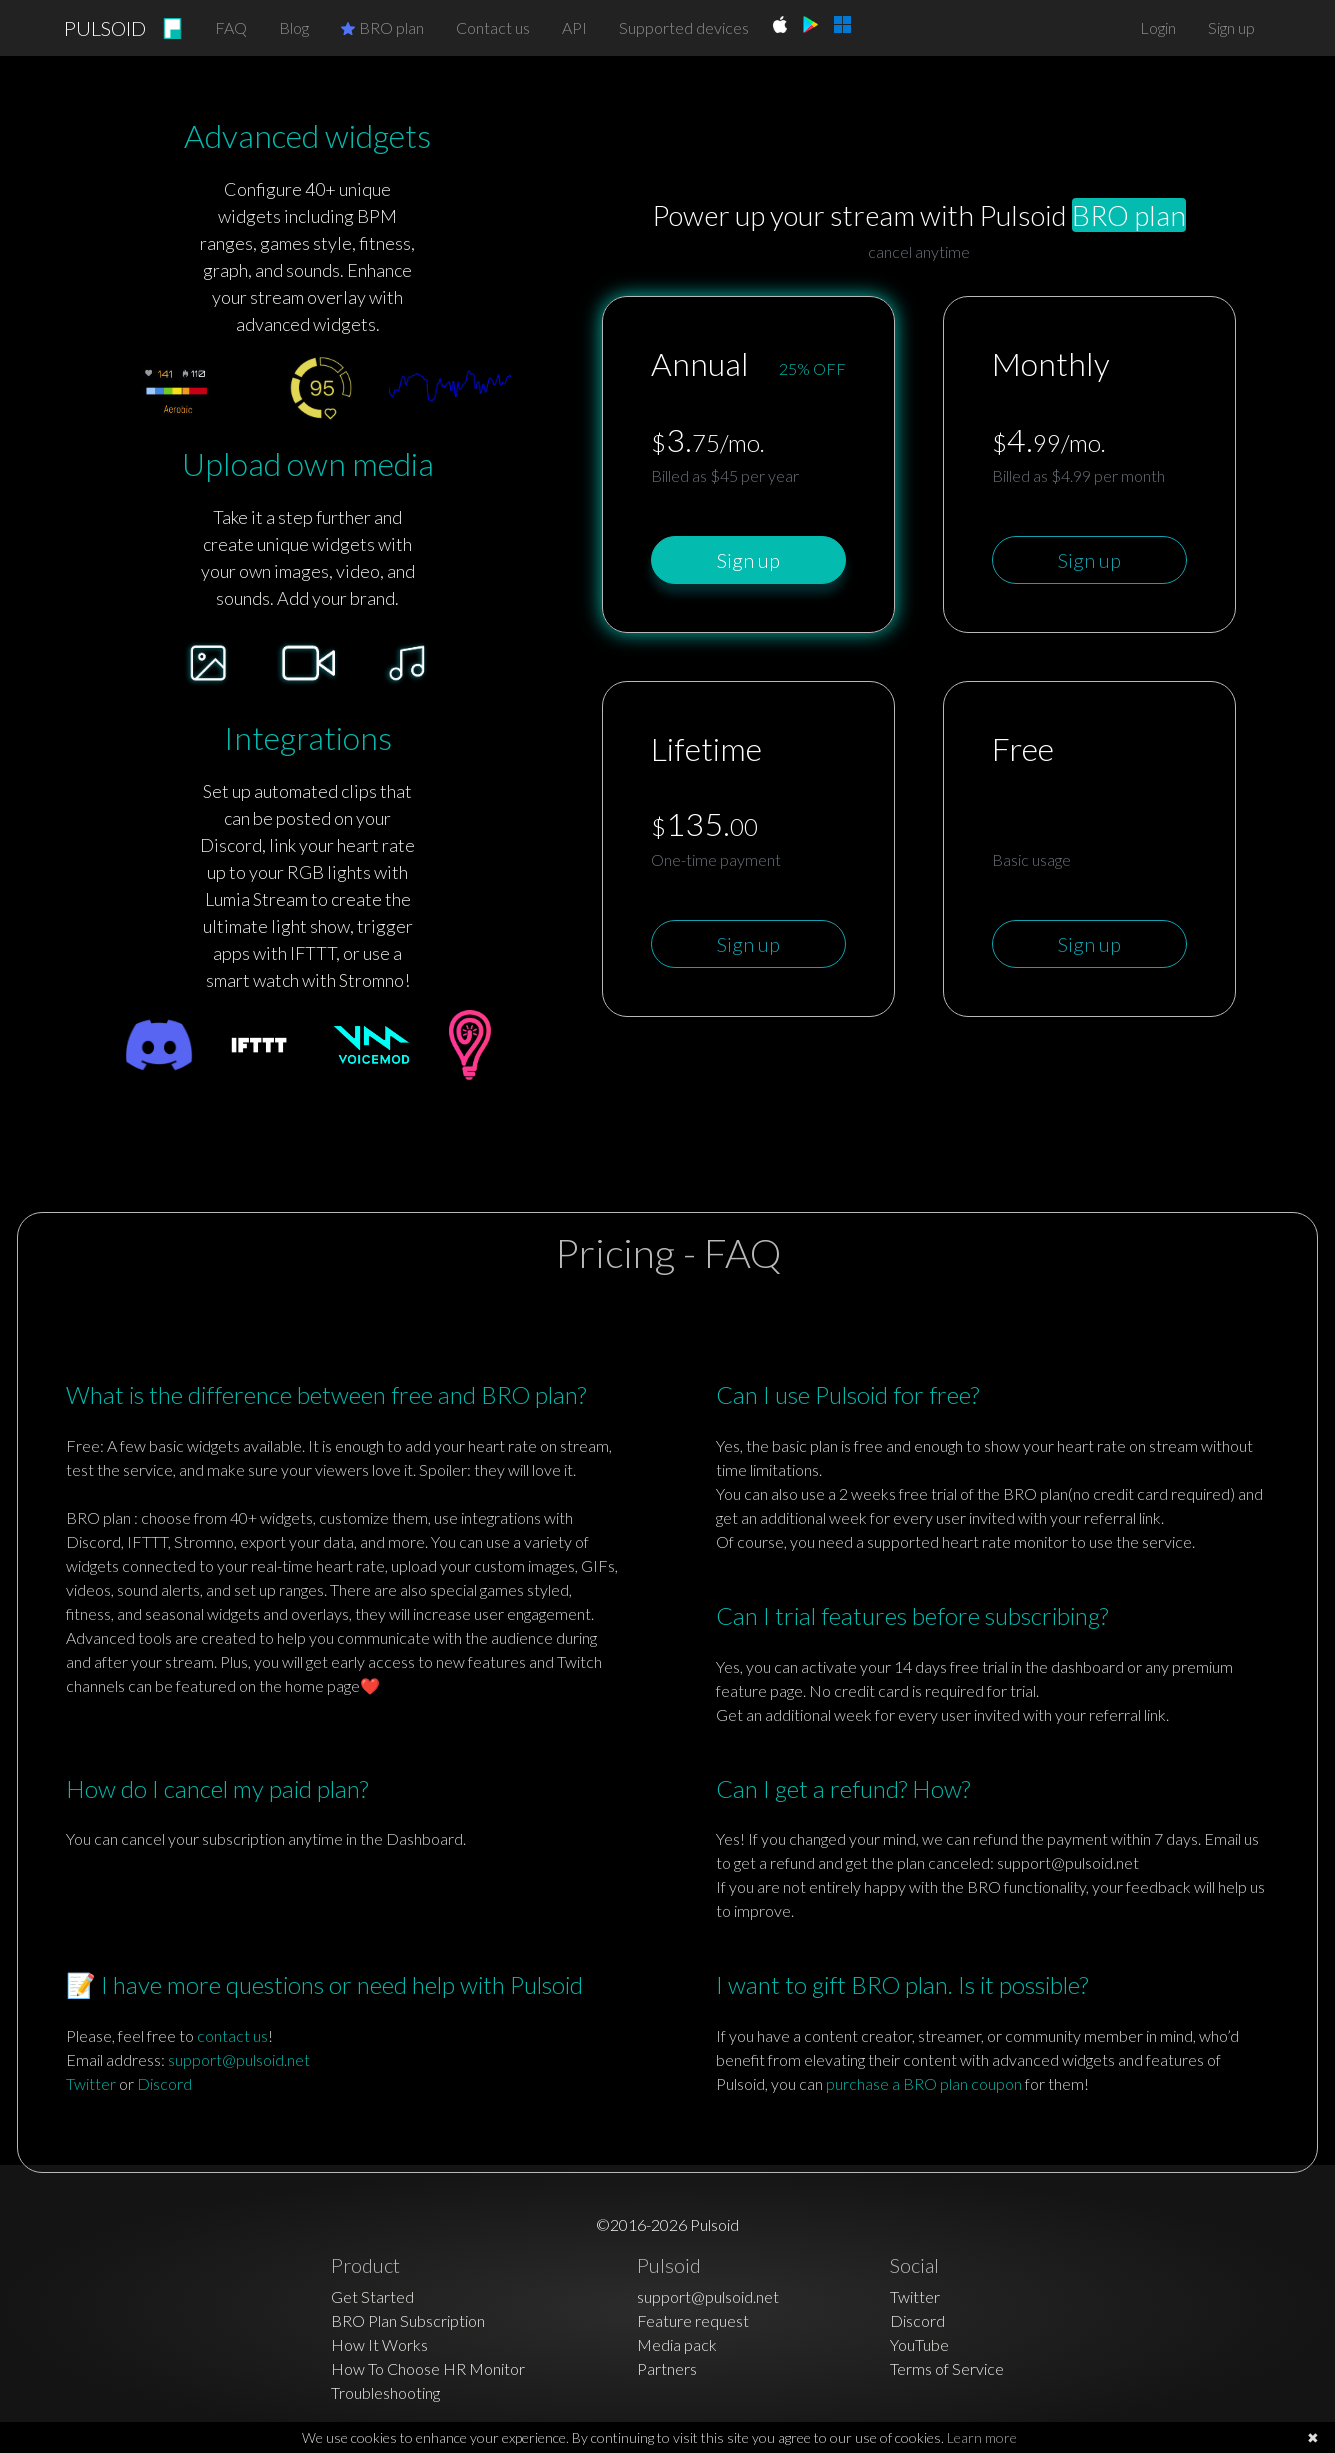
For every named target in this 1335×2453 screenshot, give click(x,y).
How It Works (379, 2344)
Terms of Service (947, 2368)
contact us (232, 2035)
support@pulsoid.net (239, 2059)
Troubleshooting (385, 2392)
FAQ (231, 27)
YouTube (919, 2344)
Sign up (1231, 27)
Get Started (372, 2296)
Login (1158, 27)
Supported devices (684, 27)
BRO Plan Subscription (408, 2320)
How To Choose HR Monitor (428, 2368)
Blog (294, 27)
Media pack (677, 2344)
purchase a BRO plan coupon (924, 2083)
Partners (667, 2368)
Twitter (91, 2083)
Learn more (982, 2437)
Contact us (493, 27)
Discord (164, 2083)
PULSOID (105, 28)
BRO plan (382, 27)
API (574, 27)
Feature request (693, 2320)
